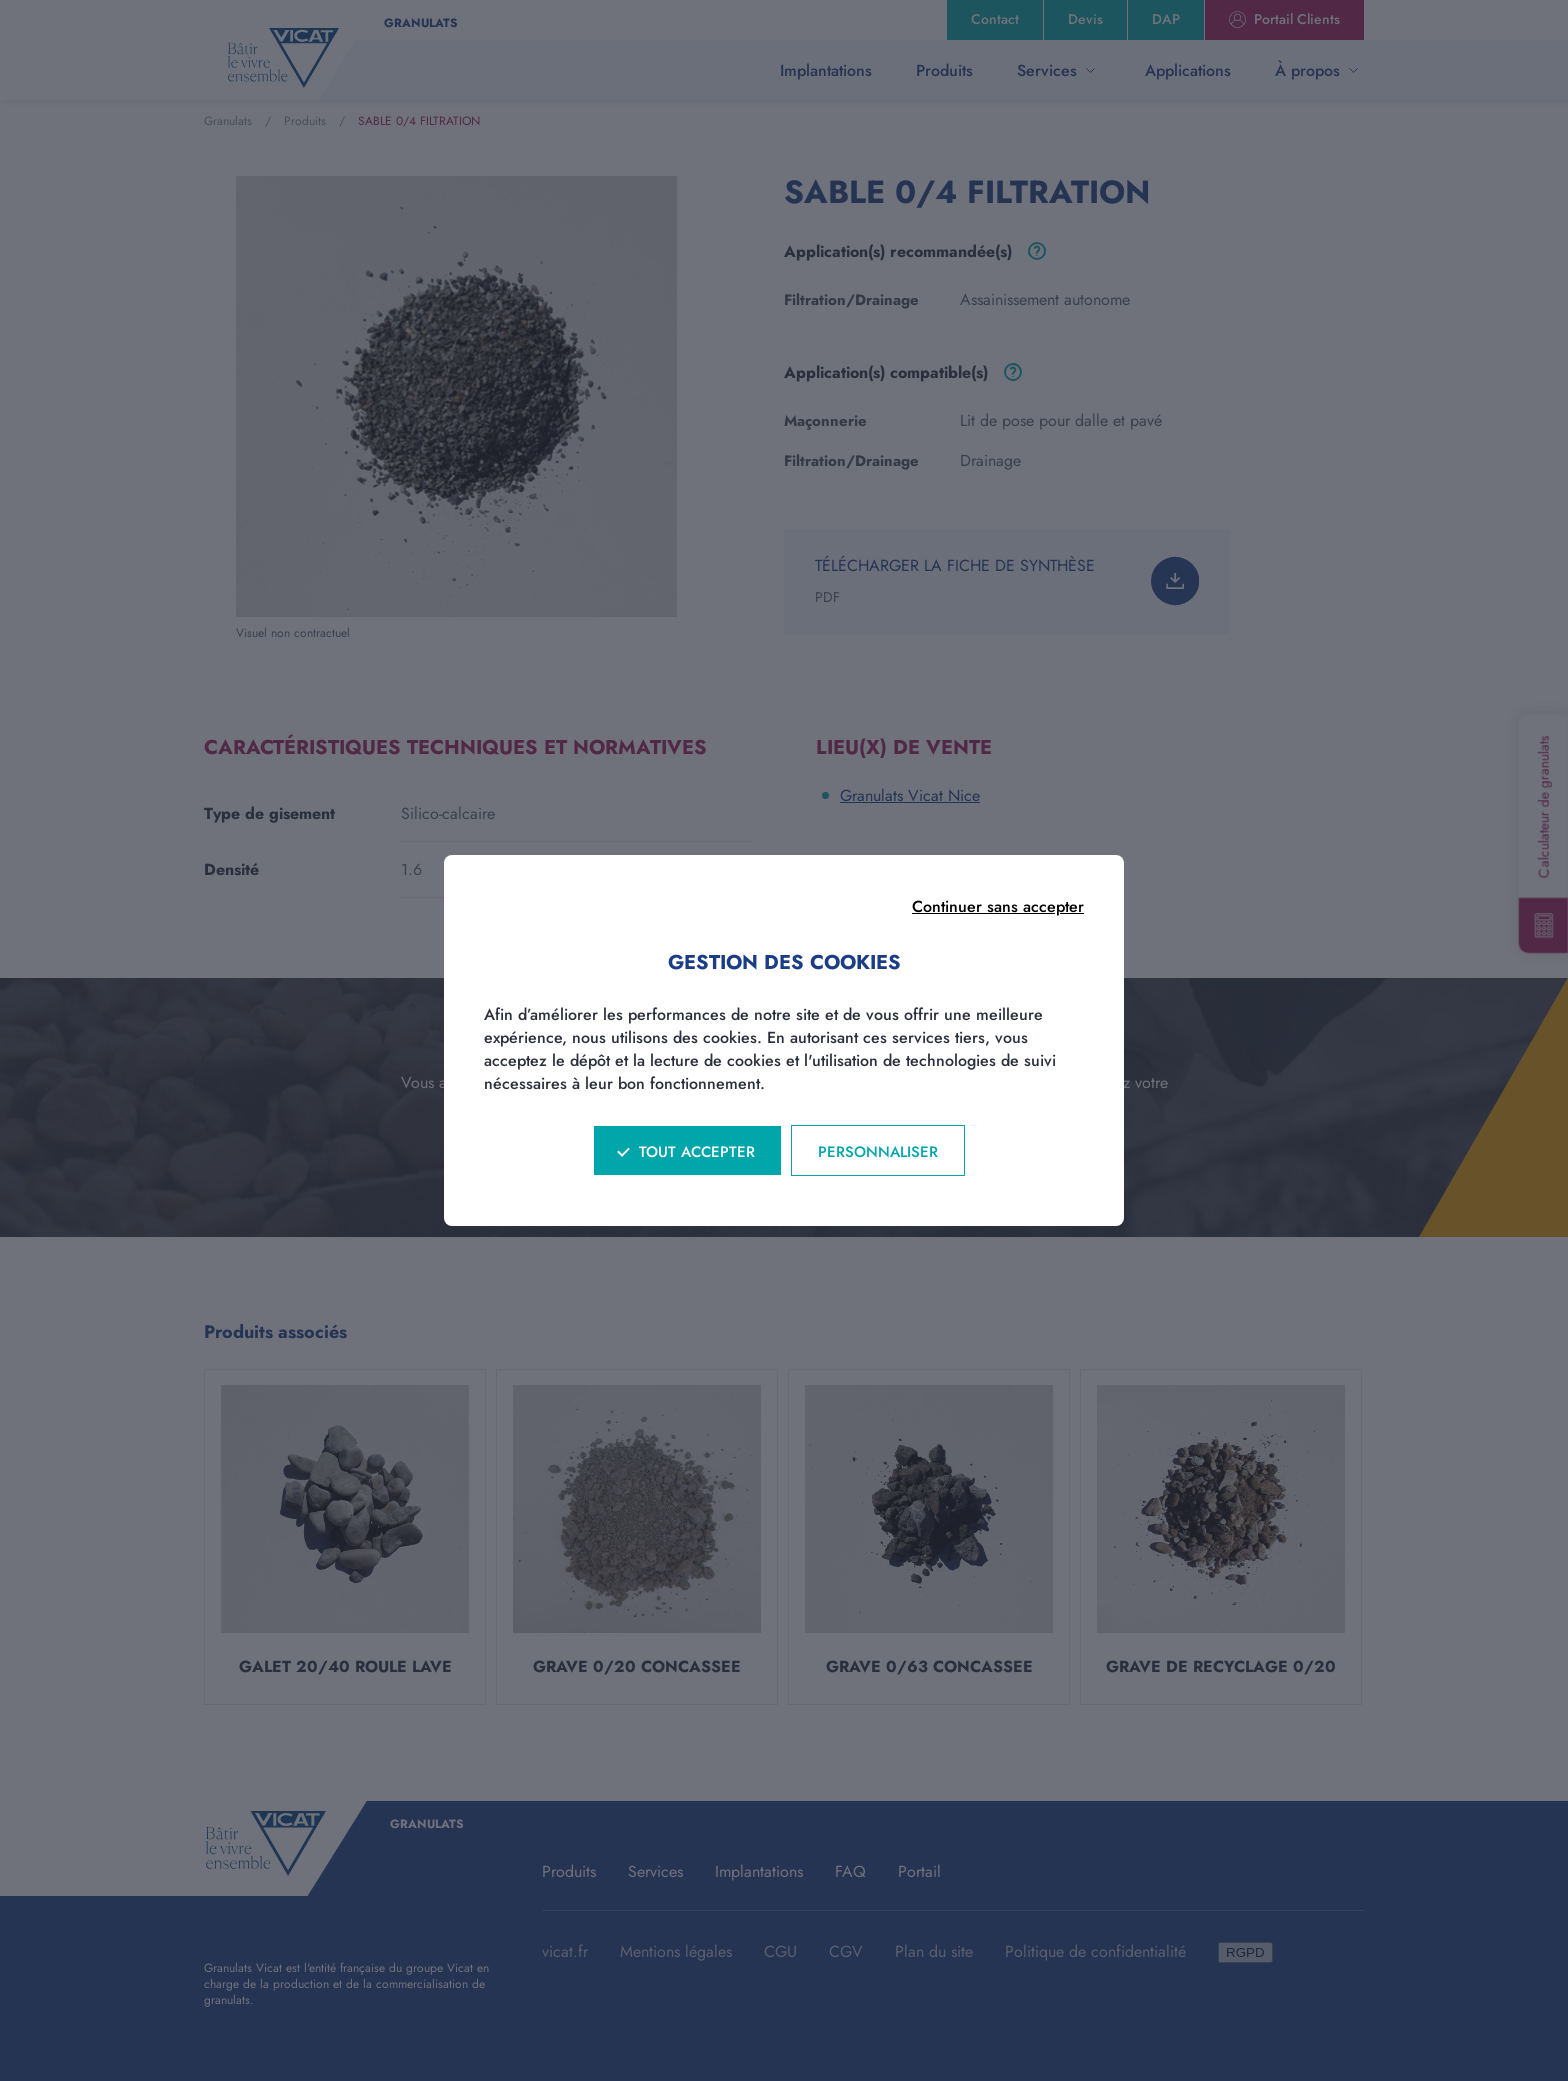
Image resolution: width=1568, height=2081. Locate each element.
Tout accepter (697, 1152)
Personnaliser (878, 1152)
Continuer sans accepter (998, 906)
